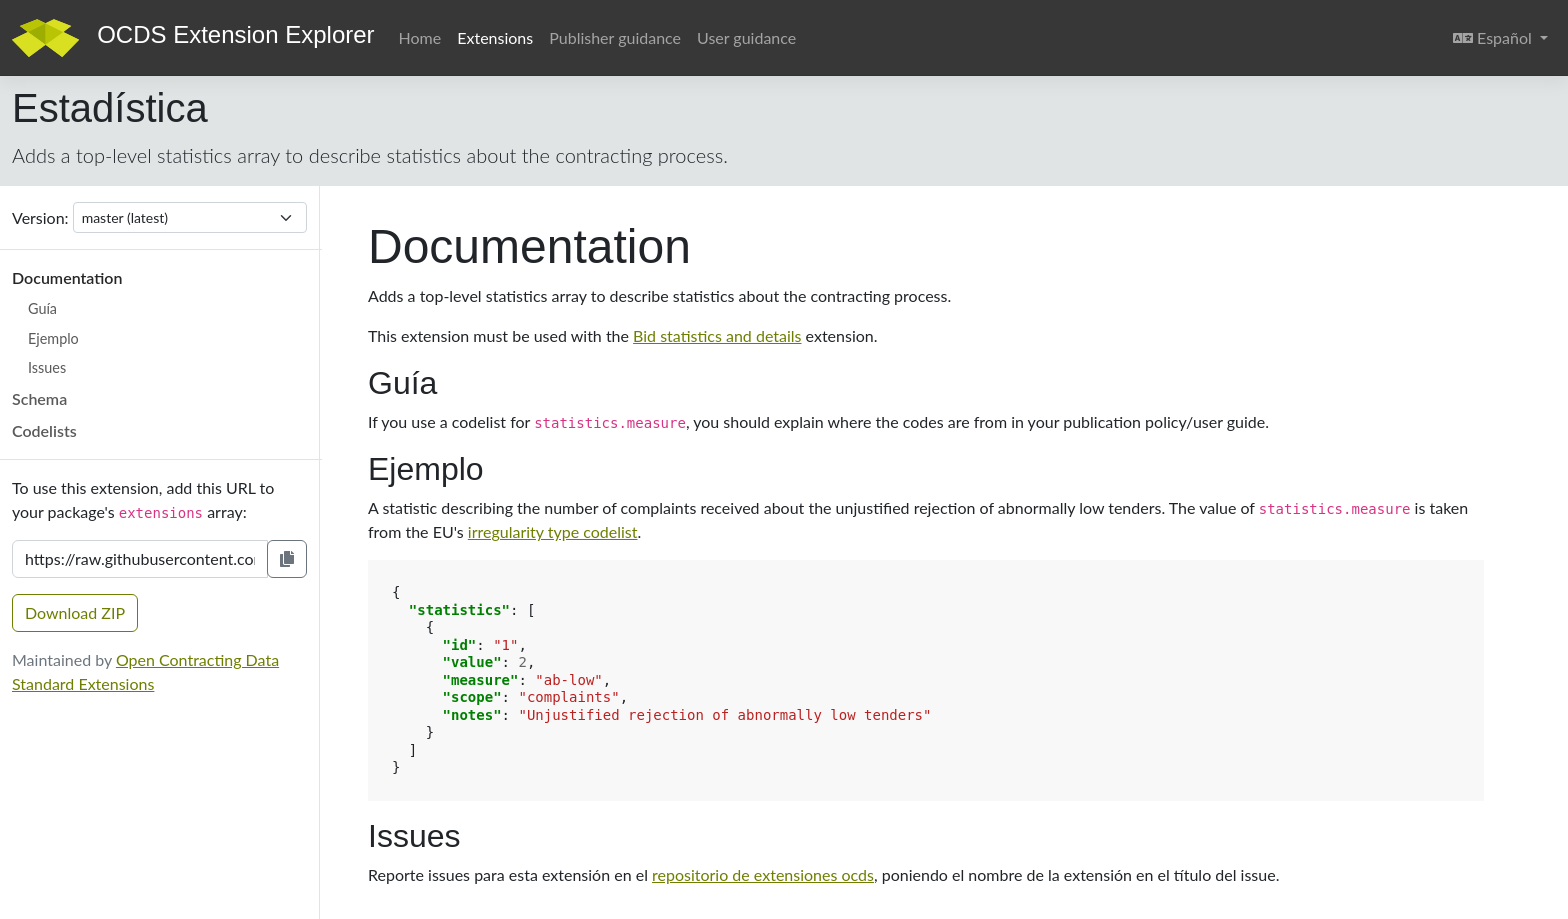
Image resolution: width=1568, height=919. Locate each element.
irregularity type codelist (553, 531)
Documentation (67, 277)
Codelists (44, 430)
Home (420, 37)
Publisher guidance (615, 37)
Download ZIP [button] (75, 612)
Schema (39, 398)
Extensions (495, 37)
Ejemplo (53, 338)
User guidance (746, 37)
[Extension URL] (140, 559)
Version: (40, 217)
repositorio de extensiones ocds (763, 874)
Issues (47, 367)
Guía (42, 308)
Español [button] (1504, 36)
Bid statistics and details (717, 335)
